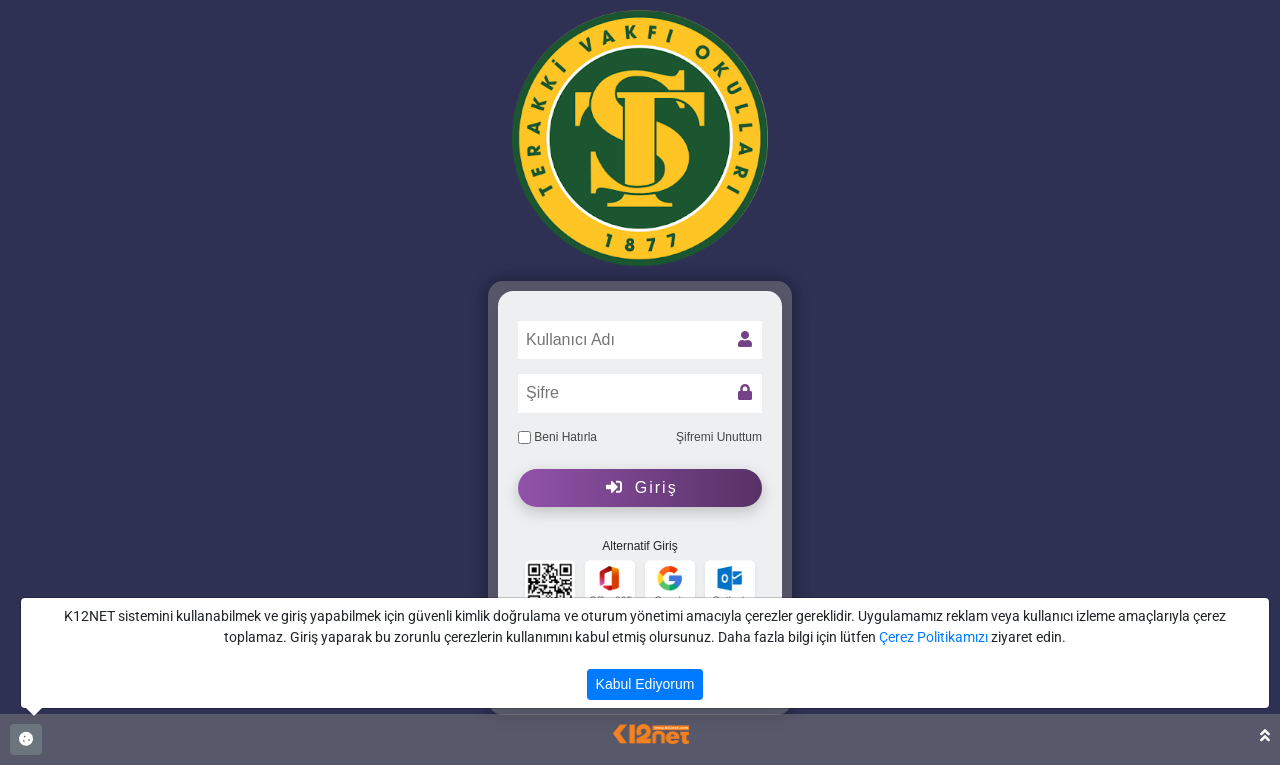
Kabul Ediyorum (645, 684)
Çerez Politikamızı (933, 637)
